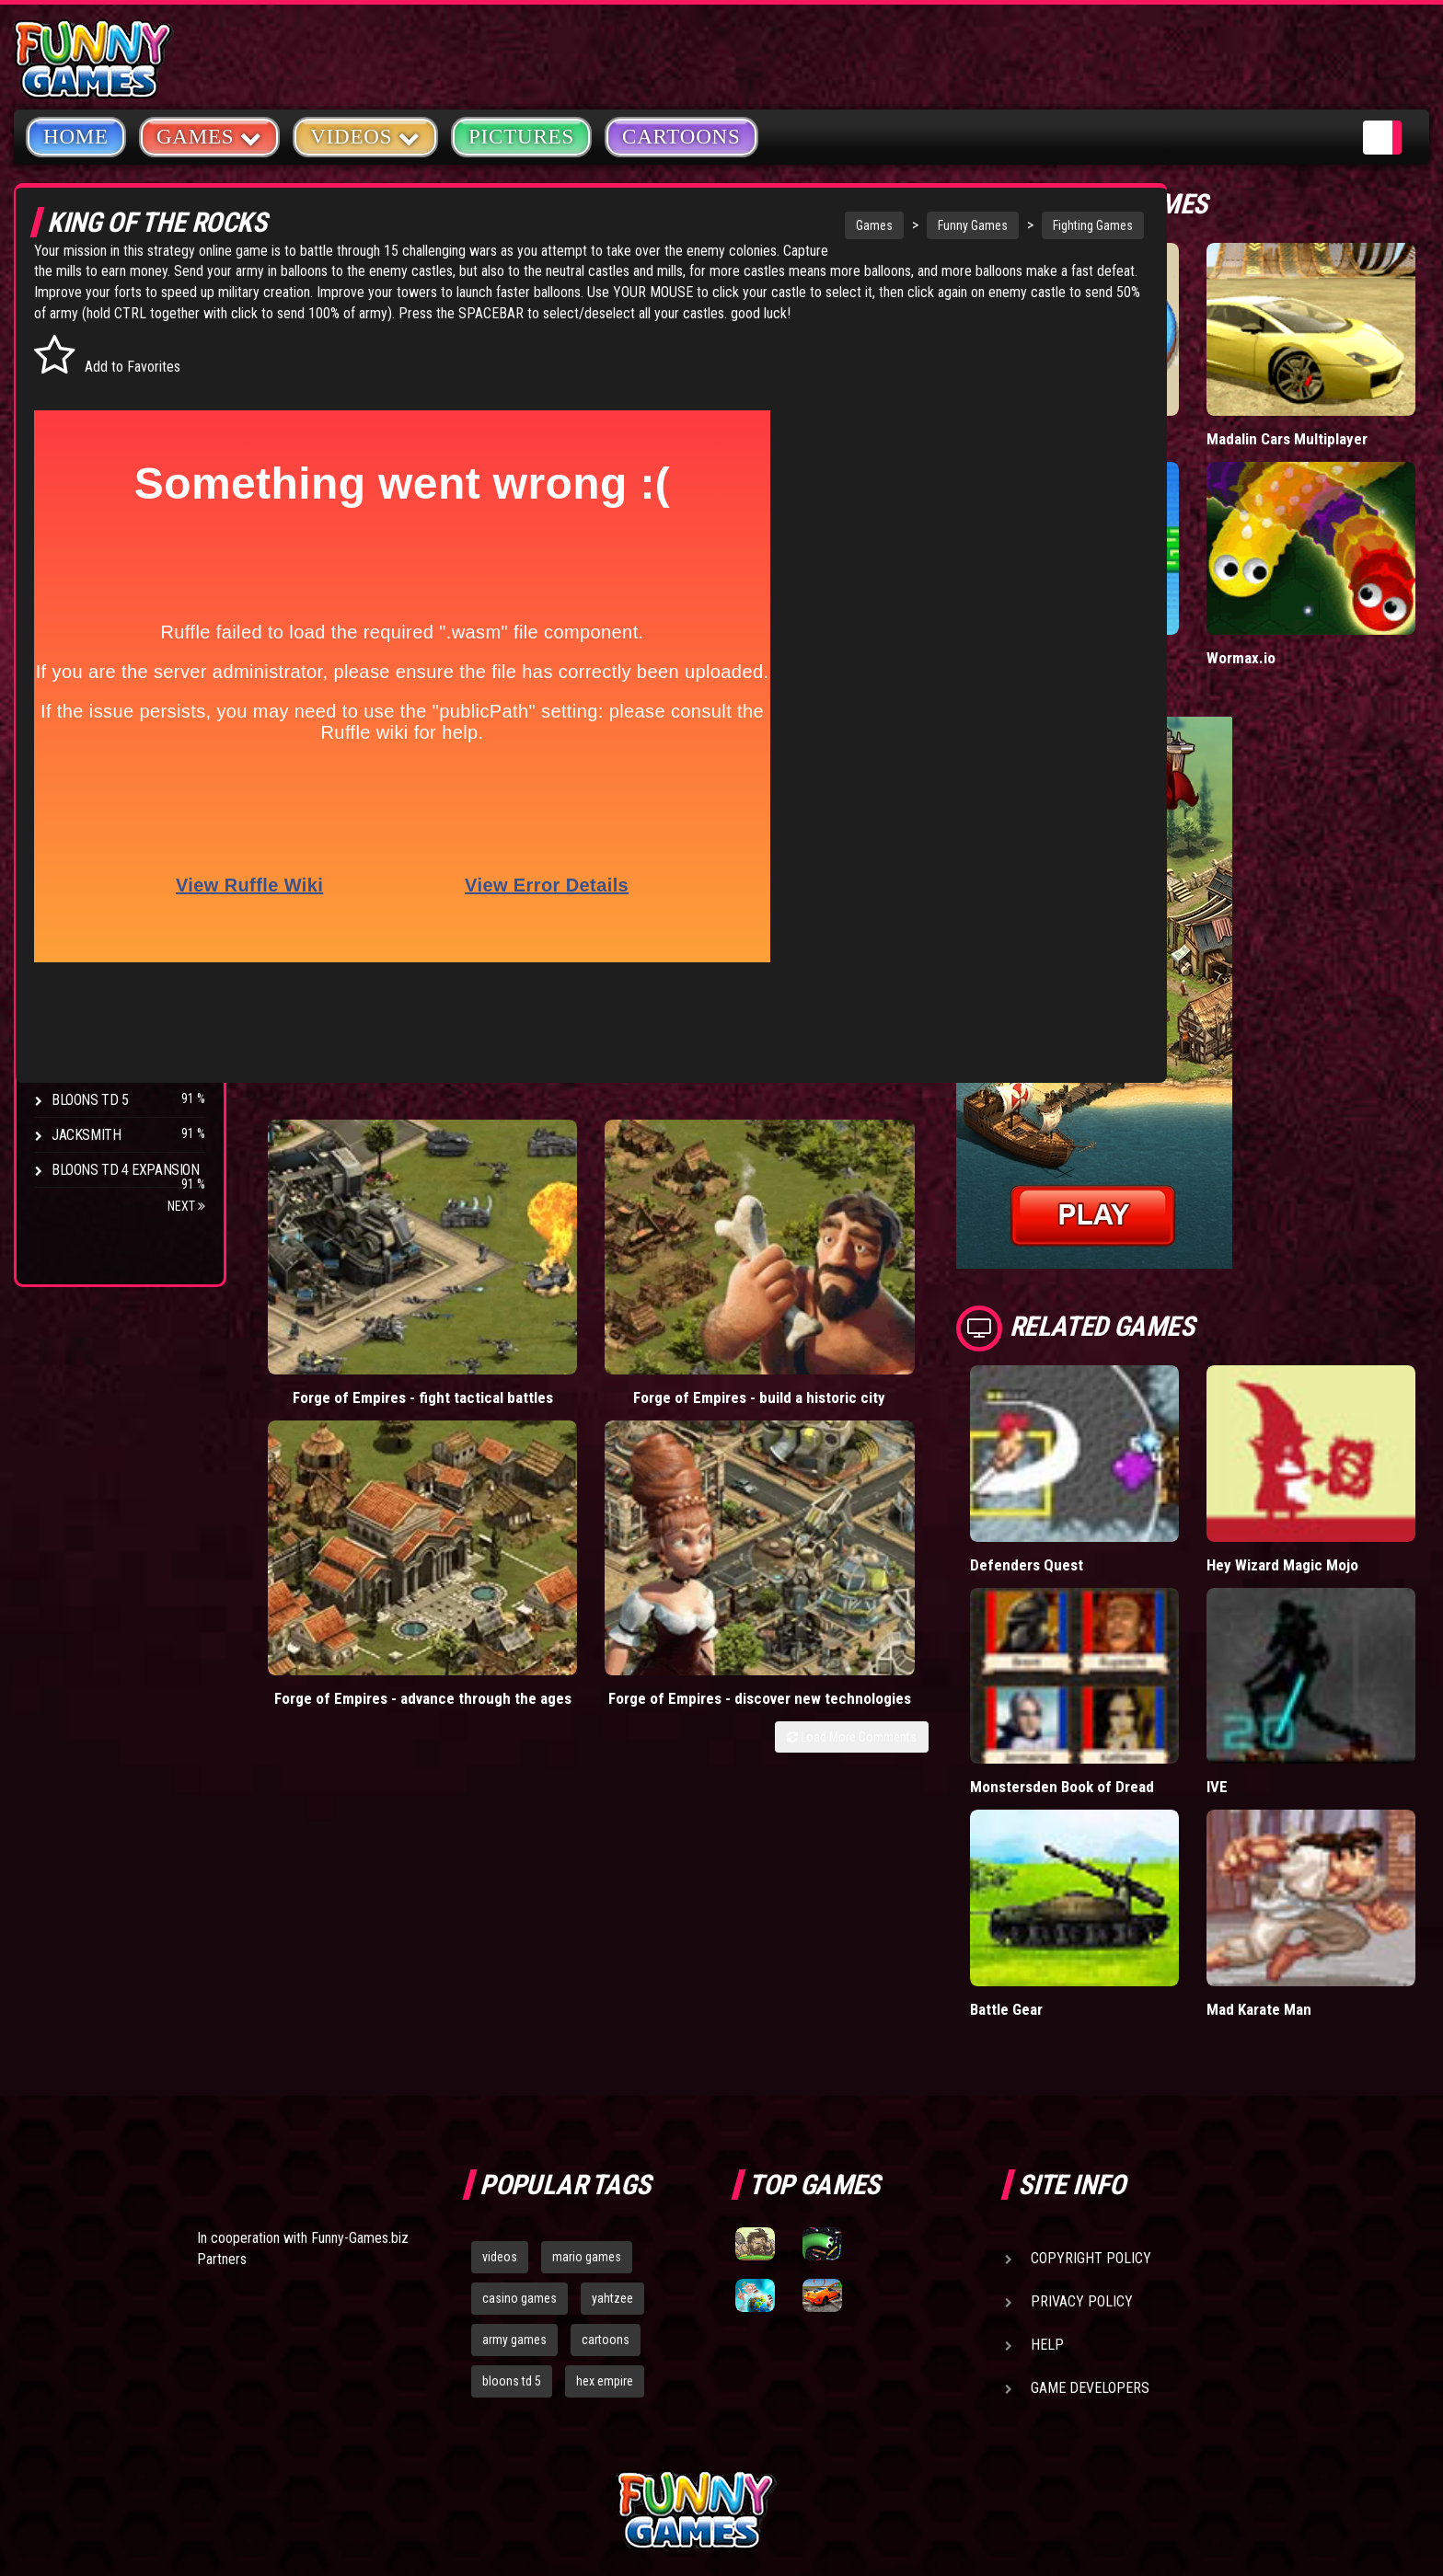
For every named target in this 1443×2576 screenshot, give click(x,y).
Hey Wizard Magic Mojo (1333, 1457)
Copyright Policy (1091, 2085)
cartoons (605, 2166)
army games (514, 2166)
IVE (1266, 1637)
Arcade (75, 325)
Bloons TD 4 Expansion (126, 1170)
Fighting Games (954, 225)
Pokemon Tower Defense (95, 1057)
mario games (586, 2083)
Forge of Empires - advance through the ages (737, 1264)
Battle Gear (1106, 1835)
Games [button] (209, 135)
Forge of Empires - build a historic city (545, 1255)
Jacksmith (86, 1135)
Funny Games (834, 225)
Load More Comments (951, 1322)
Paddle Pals (1108, 592)
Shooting (82, 395)
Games (735, 225)
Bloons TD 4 (90, 769)
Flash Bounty (97, 804)
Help (1047, 2171)
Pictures (521, 136)
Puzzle (75, 360)
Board (72, 570)
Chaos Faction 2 (104, 909)
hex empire (604, 2208)
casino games (519, 2125)
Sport (71, 500)
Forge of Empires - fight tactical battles (350, 1255)
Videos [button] (365, 135)
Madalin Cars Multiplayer (1298, 406)
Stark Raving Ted (108, 944)
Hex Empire (87, 839)
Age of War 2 (92, 1014)
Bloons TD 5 (90, 1100)
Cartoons (681, 136)
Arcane (75, 979)
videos (499, 2083)
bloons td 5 (511, 2208)
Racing (74, 465)
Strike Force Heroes (118, 874)
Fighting (79, 430)
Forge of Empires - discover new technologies (932, 1264)
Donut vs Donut (1120, 397)
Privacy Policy (1082, 2128)
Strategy (82, 535)
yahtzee (612, 2125)
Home (76, 136)
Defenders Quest (1126, 1457)
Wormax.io (1290, 592)
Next (186, 1206)
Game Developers (1090, 2215)
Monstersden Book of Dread (1141, 1646)
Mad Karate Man (1308, 1835)
